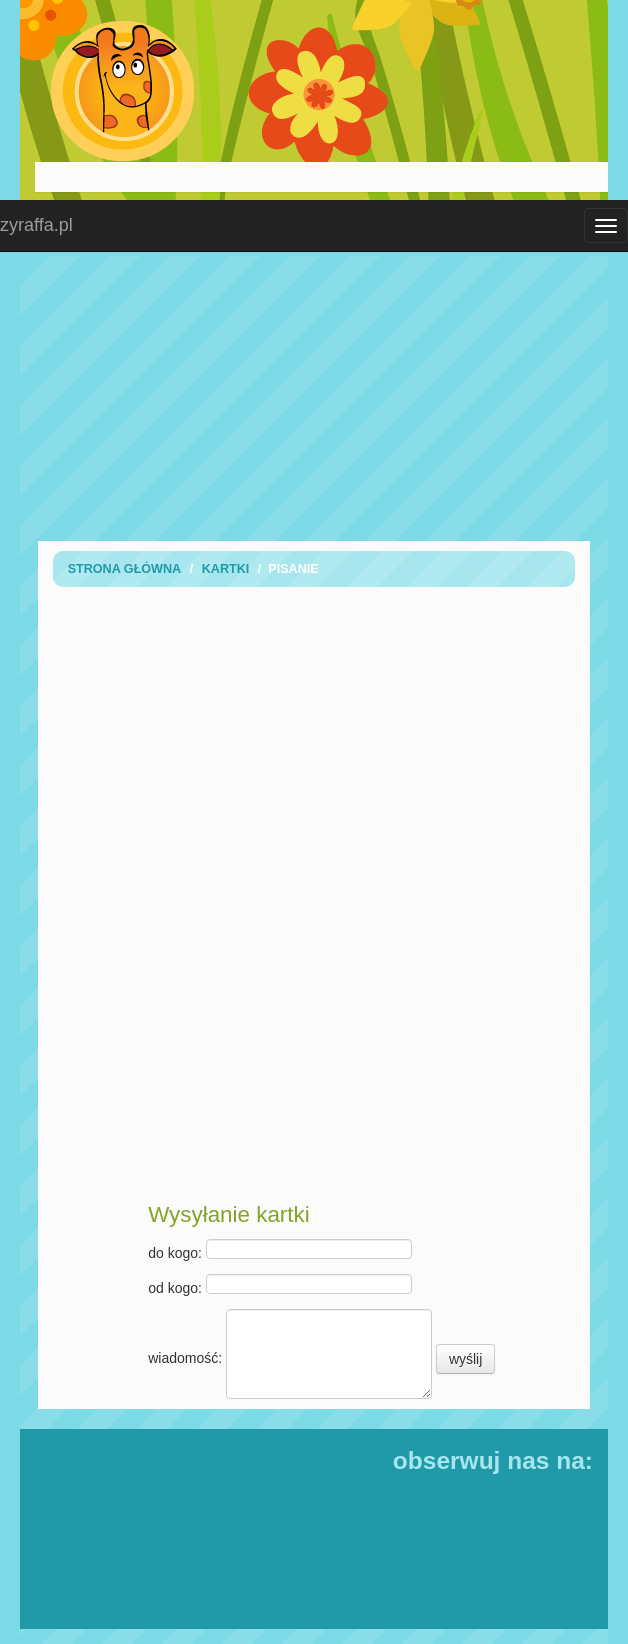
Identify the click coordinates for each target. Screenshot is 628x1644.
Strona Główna (125, 569)
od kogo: (280, 1285)
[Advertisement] (322, 396)
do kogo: (280, 1250)
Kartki (226, 569)
